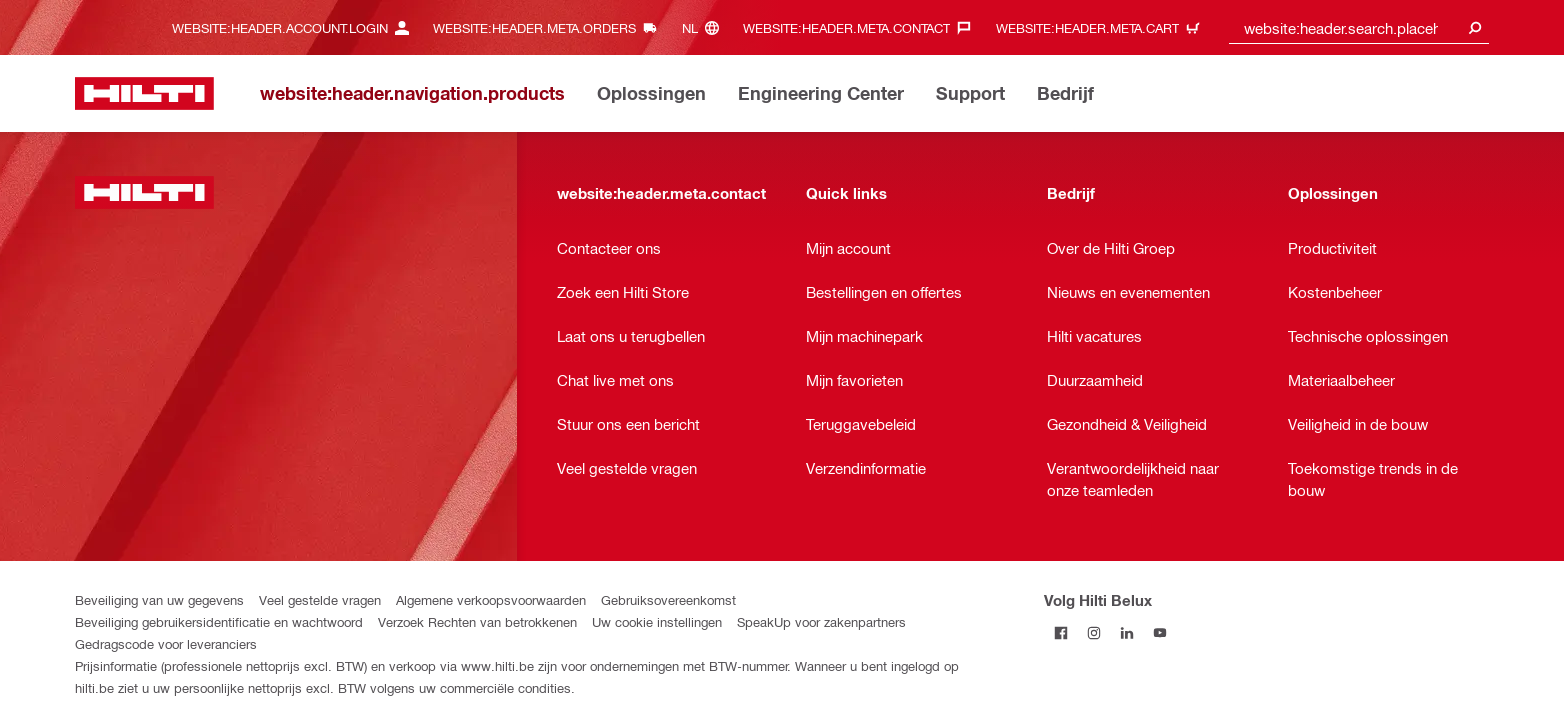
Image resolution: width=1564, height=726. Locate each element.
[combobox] (1359, 27)
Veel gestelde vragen (320, 599)
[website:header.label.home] (144, 93)
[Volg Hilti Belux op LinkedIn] (1126, 632)
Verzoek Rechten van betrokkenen (477, 621)
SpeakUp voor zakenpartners (821, 621)
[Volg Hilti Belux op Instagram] (1093, 632)
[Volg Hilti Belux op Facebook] (1060, 632)
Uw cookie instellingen (657, 621)
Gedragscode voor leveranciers (166, 643)
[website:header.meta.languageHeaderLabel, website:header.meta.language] (705, 27)
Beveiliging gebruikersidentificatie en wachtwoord (219, 621)
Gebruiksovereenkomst (668, 599)
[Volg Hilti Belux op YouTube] (1159, 632)
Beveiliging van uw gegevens (159, 599)
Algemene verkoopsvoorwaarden (491, 599)
